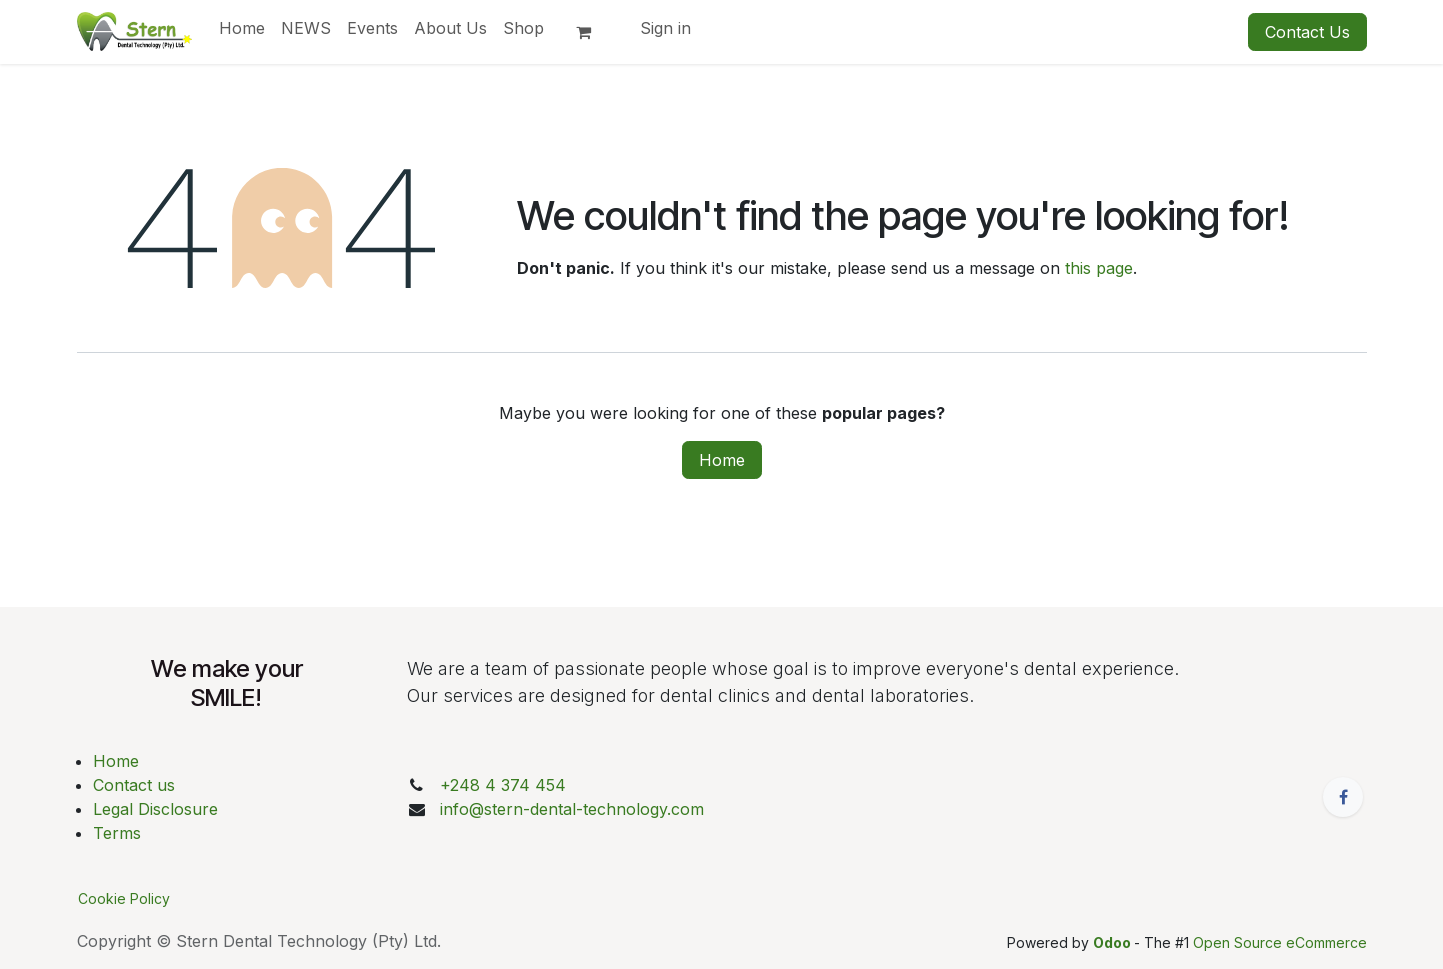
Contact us (134, 785)
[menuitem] (242, 28)
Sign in (665, 28)
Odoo (1113, 942)
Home (722, 460)
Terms (117, 833)
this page (1099, 268)
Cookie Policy (124, 898)
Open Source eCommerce (1280, 942)
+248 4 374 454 (503, 785)
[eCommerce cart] (592, 32)
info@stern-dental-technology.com (572, 809)
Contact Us (1307, 32)
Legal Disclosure (155, 809)
